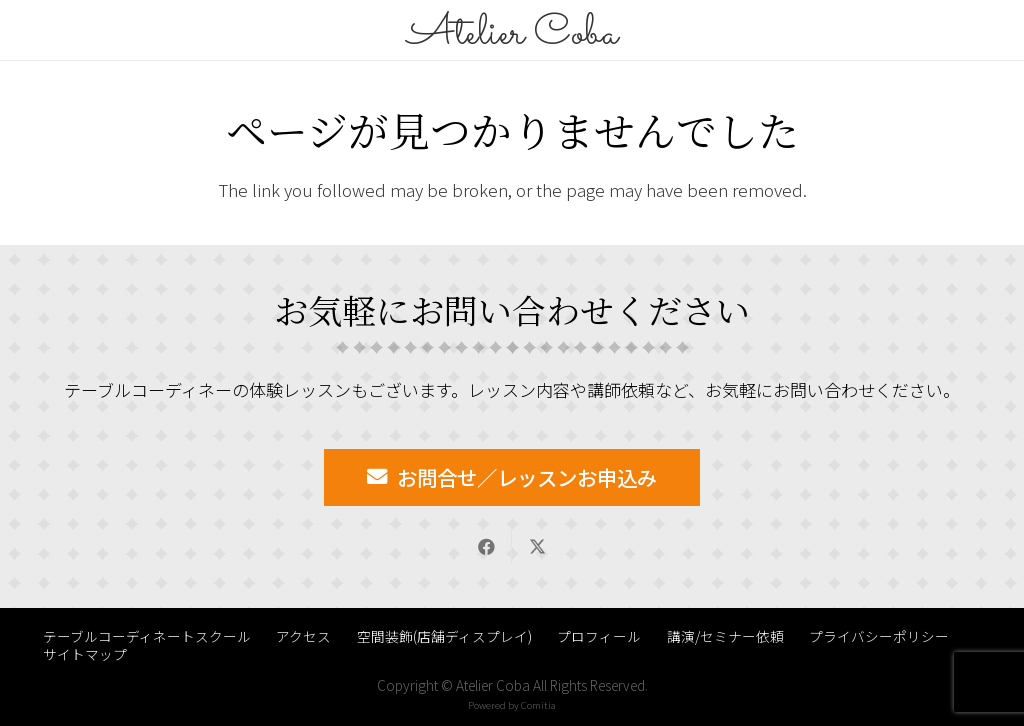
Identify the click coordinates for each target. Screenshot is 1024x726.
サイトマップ (85, 654)
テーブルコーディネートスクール (147, 636)
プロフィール (599, 636)
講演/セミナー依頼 (725, 636)
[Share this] (486, 547)
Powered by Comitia (512, 705)
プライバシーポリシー (879, 636)
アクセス (303, 636)
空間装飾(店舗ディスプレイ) (444, 636)
